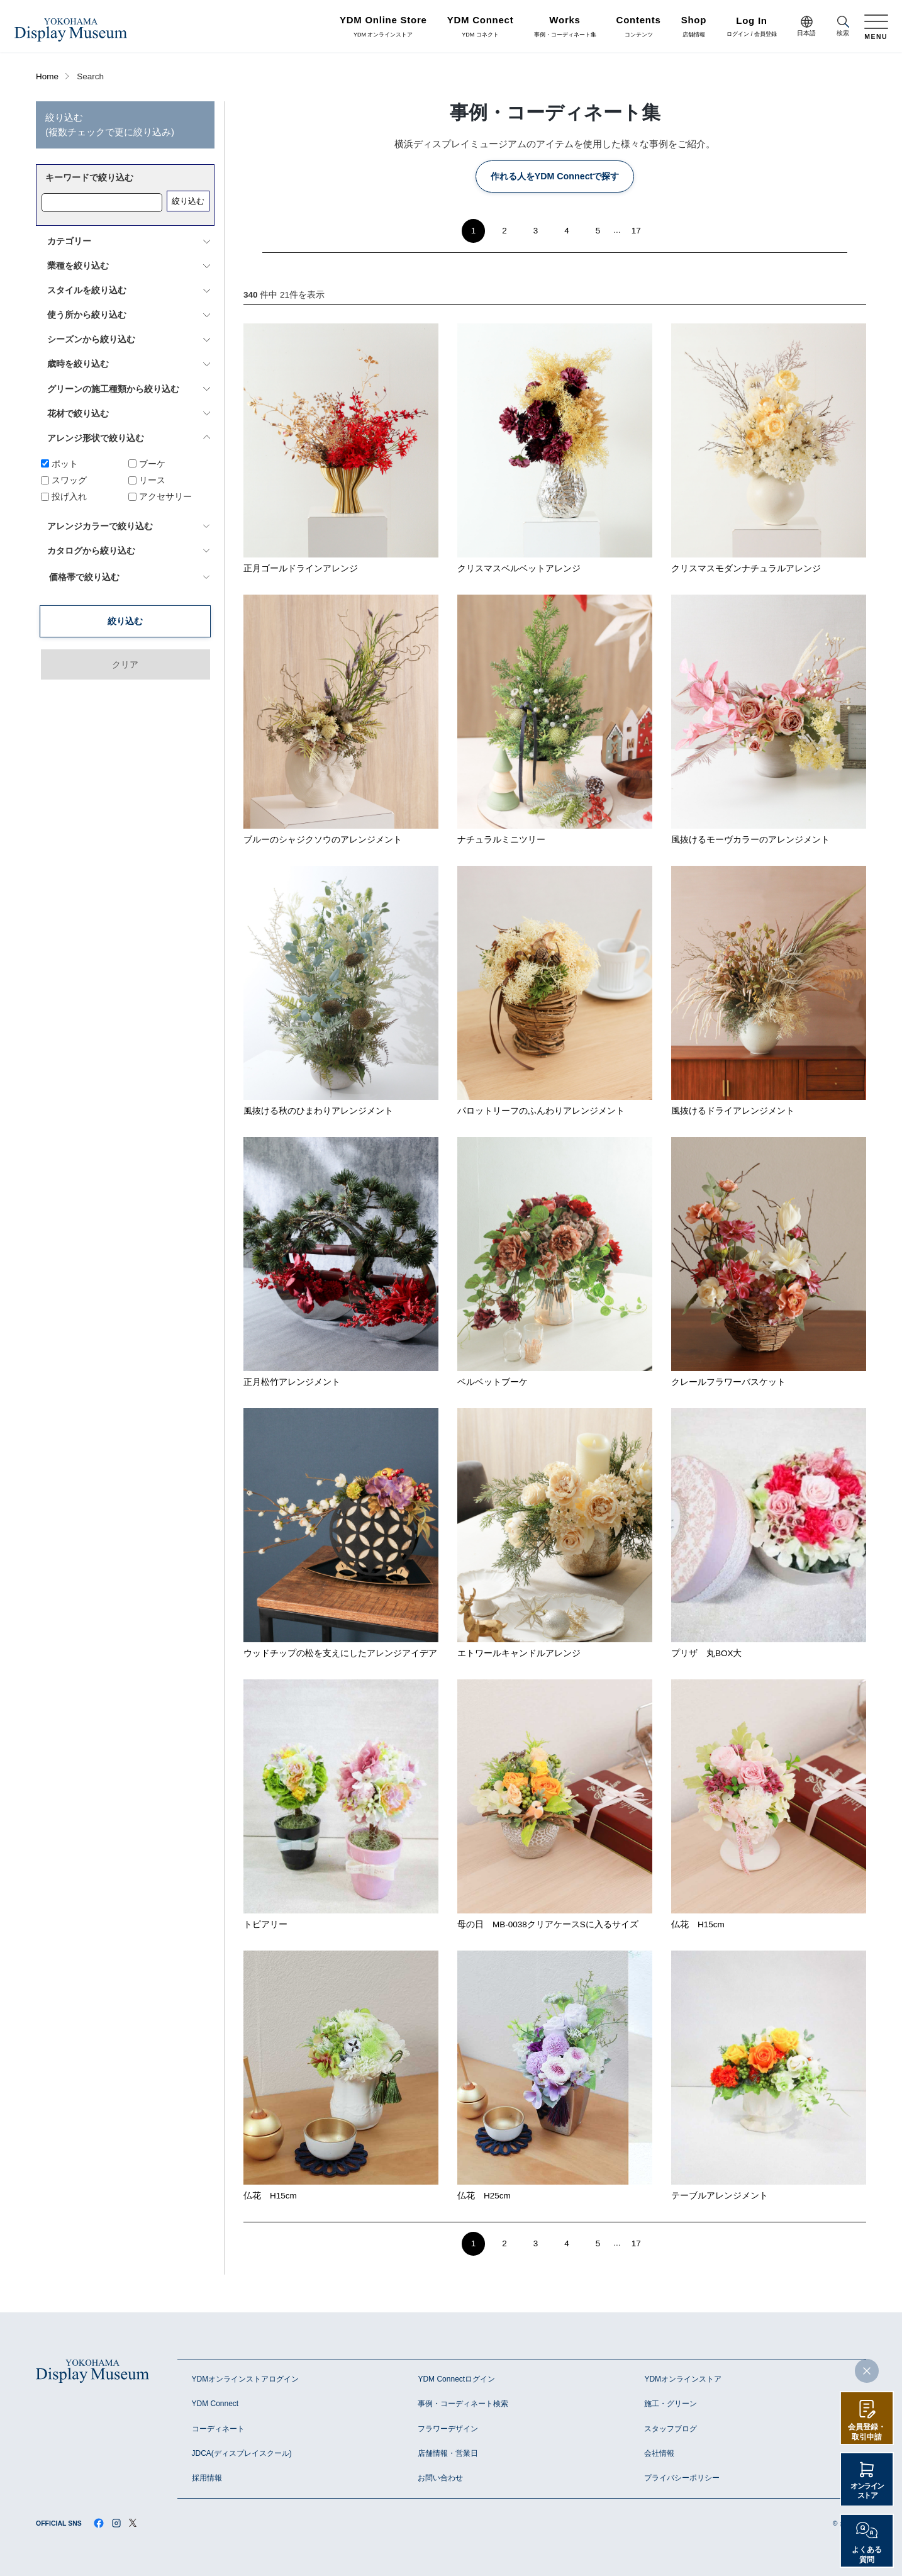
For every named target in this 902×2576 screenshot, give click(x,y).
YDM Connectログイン (456, 2379)
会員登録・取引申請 (867, 2431)
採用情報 (207, 2477)
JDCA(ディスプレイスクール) (242, 2453)
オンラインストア (867, 2491)
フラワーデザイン (448, 2428)
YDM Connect (215, 2403)
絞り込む (188, 201)
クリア (125, 598)
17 (636, 230)
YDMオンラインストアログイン (245, 2379)
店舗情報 (694, 27)
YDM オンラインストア (383, 27)
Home (47, 76)
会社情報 (659, 2453)
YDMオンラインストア (682, 2379)
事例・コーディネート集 (565, 27)
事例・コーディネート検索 (463, 2403)
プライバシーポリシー (682, 2477)
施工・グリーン (670, 2403)
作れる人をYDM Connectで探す (555, 176)
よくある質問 (867, 2554)
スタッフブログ (670, 2428)
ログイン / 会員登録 (752, 27)
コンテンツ (638, 27)
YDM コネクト (480, 27)
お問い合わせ (440, 2477)
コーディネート (218, 2428)
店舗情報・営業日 (448, 2453)
